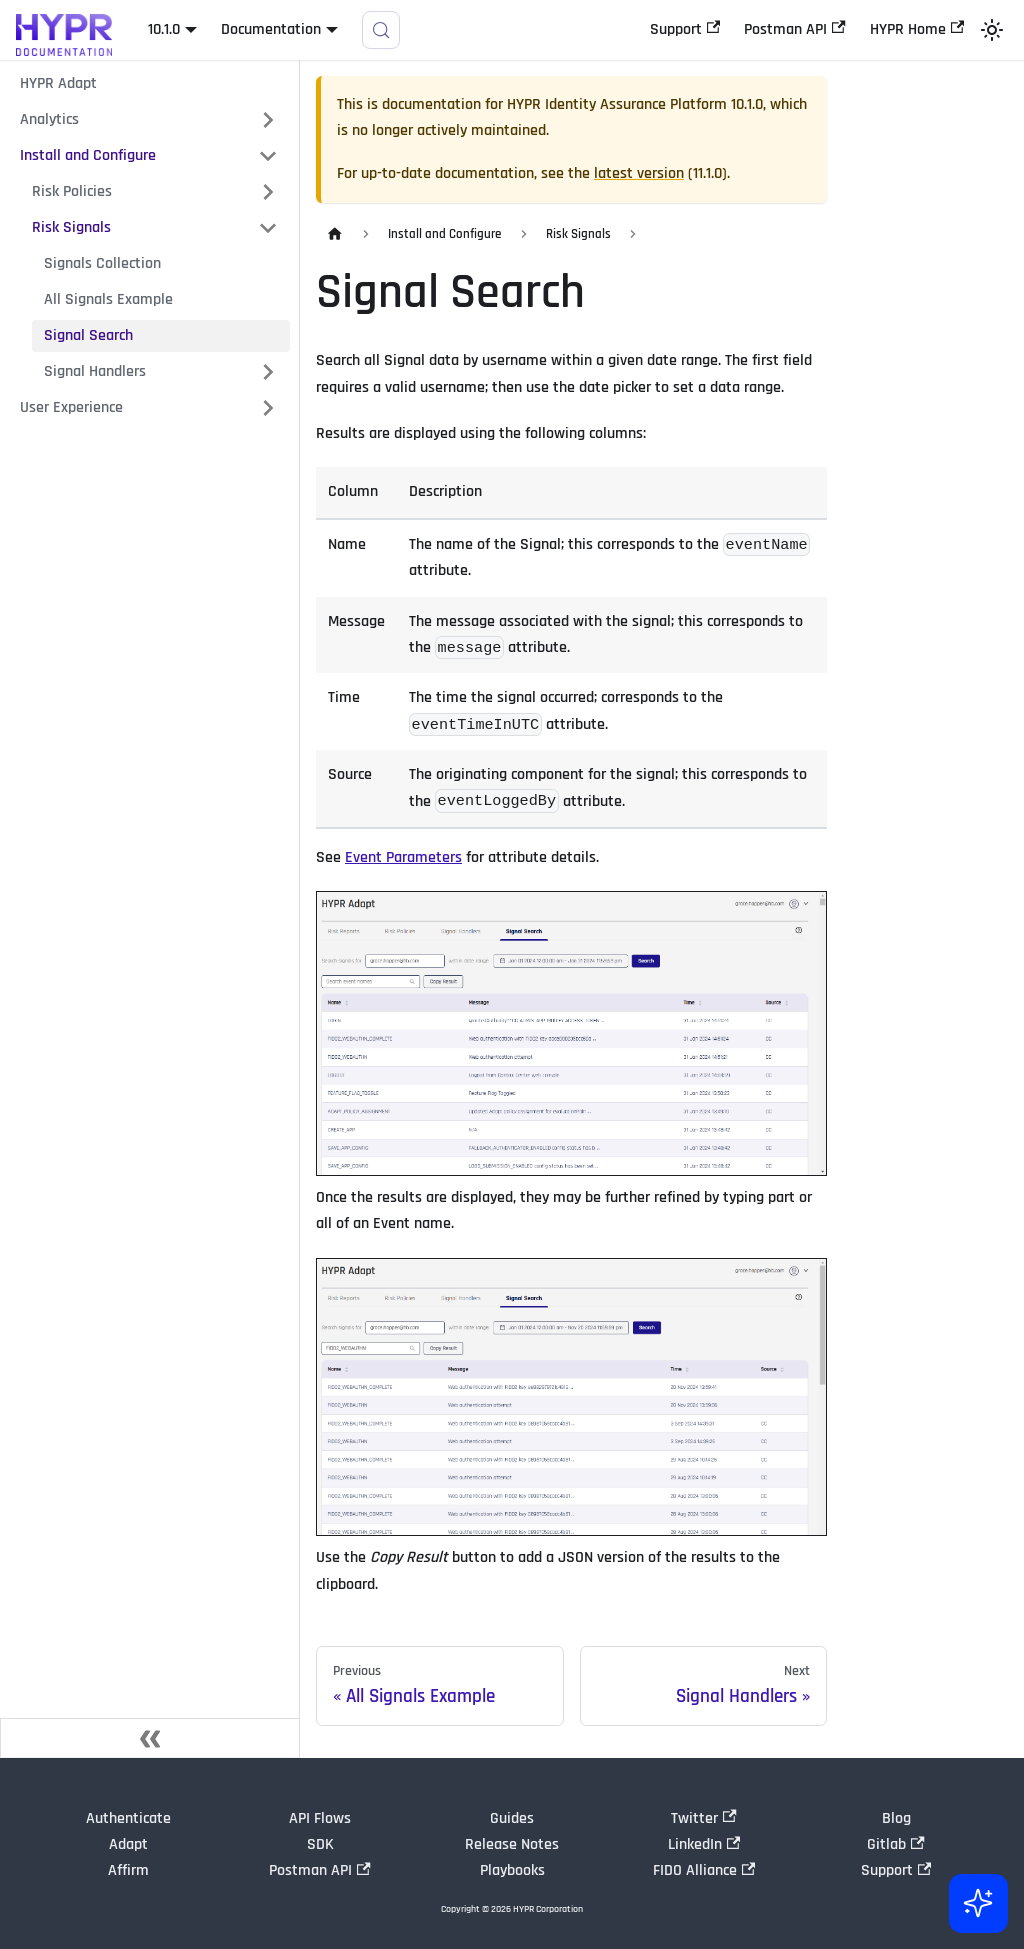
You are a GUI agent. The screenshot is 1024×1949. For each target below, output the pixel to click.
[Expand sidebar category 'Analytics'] (268, 120)
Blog (896, 1818)
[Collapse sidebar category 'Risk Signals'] (268, 228)
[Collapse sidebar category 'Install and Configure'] (268, 156)
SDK (320, 1844)
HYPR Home (917, 29)
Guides (512, 1818)
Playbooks (512, 1870)
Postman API (794, 29)
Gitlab (895, 1844)
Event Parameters (403, 857)
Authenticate (128, 1818)
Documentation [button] (271, 29)
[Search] (381, 30)
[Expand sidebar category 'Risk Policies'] (268, 192)
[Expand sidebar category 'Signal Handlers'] (268, 372)
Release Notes (512, 1844)
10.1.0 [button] (164, 29)
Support (685, 29)
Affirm (128, 1870)
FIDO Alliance (704, 1870)
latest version (639, 173)
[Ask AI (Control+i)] (976, 1901)
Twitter (703, 1818)
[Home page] (335, 234)
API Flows (320, 1818)
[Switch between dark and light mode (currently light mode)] (992, 30)
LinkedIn (704, 1844)
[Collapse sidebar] (150, 1738)
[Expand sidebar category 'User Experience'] (268, 408)
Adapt (128, 1844)
